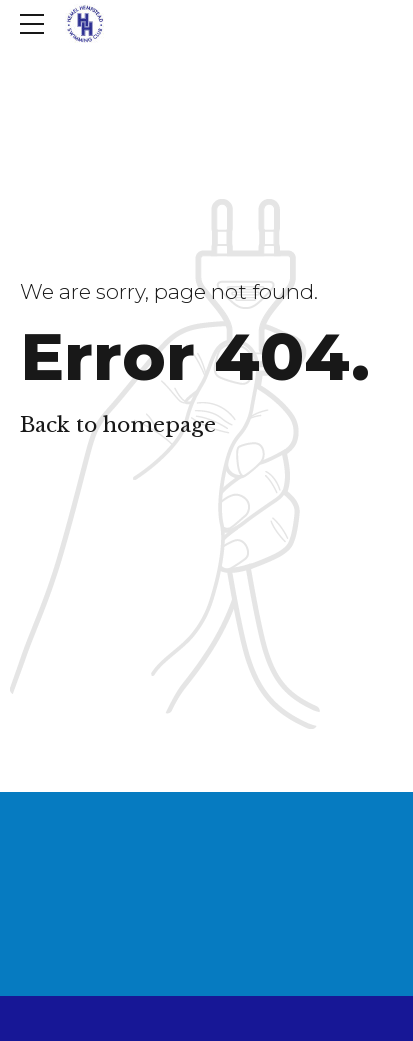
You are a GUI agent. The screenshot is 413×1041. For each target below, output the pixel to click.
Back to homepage (118, 425)
